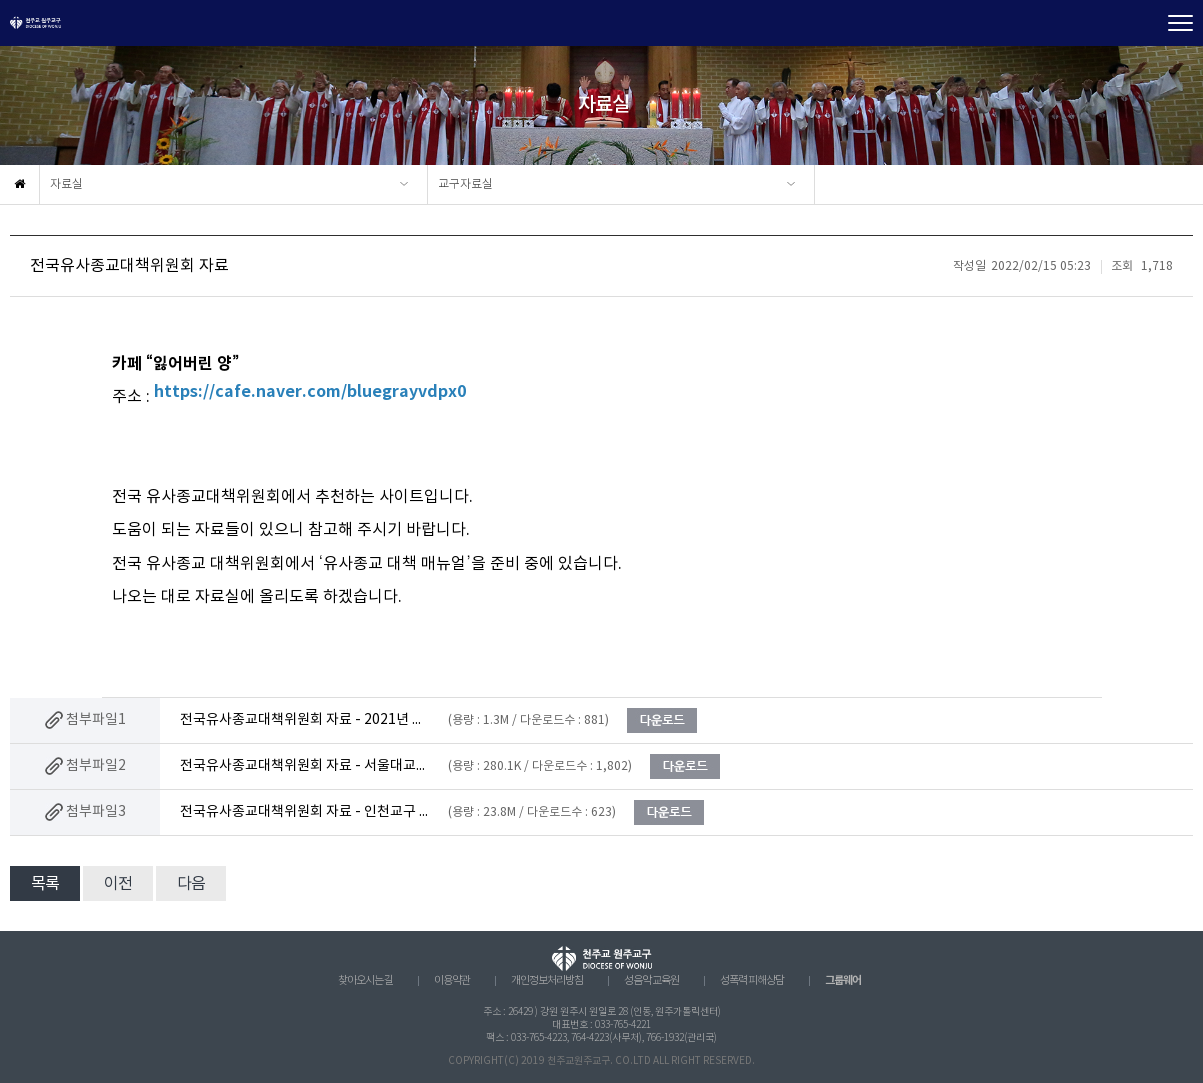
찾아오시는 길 (365, 981)
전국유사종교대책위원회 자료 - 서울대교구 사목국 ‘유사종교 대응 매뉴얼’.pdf (305, 766)
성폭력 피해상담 (752, 981)
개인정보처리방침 (547, 981)
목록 (45, 884)
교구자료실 (465, 184)
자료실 (66, 184)
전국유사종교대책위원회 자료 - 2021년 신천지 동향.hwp (305, 720)
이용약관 (452, 981)
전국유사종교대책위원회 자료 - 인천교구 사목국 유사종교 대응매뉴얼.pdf (305, 812)
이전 (118, 884)
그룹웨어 (843, 980)
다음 (191, 884)
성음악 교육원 (651, 981)
